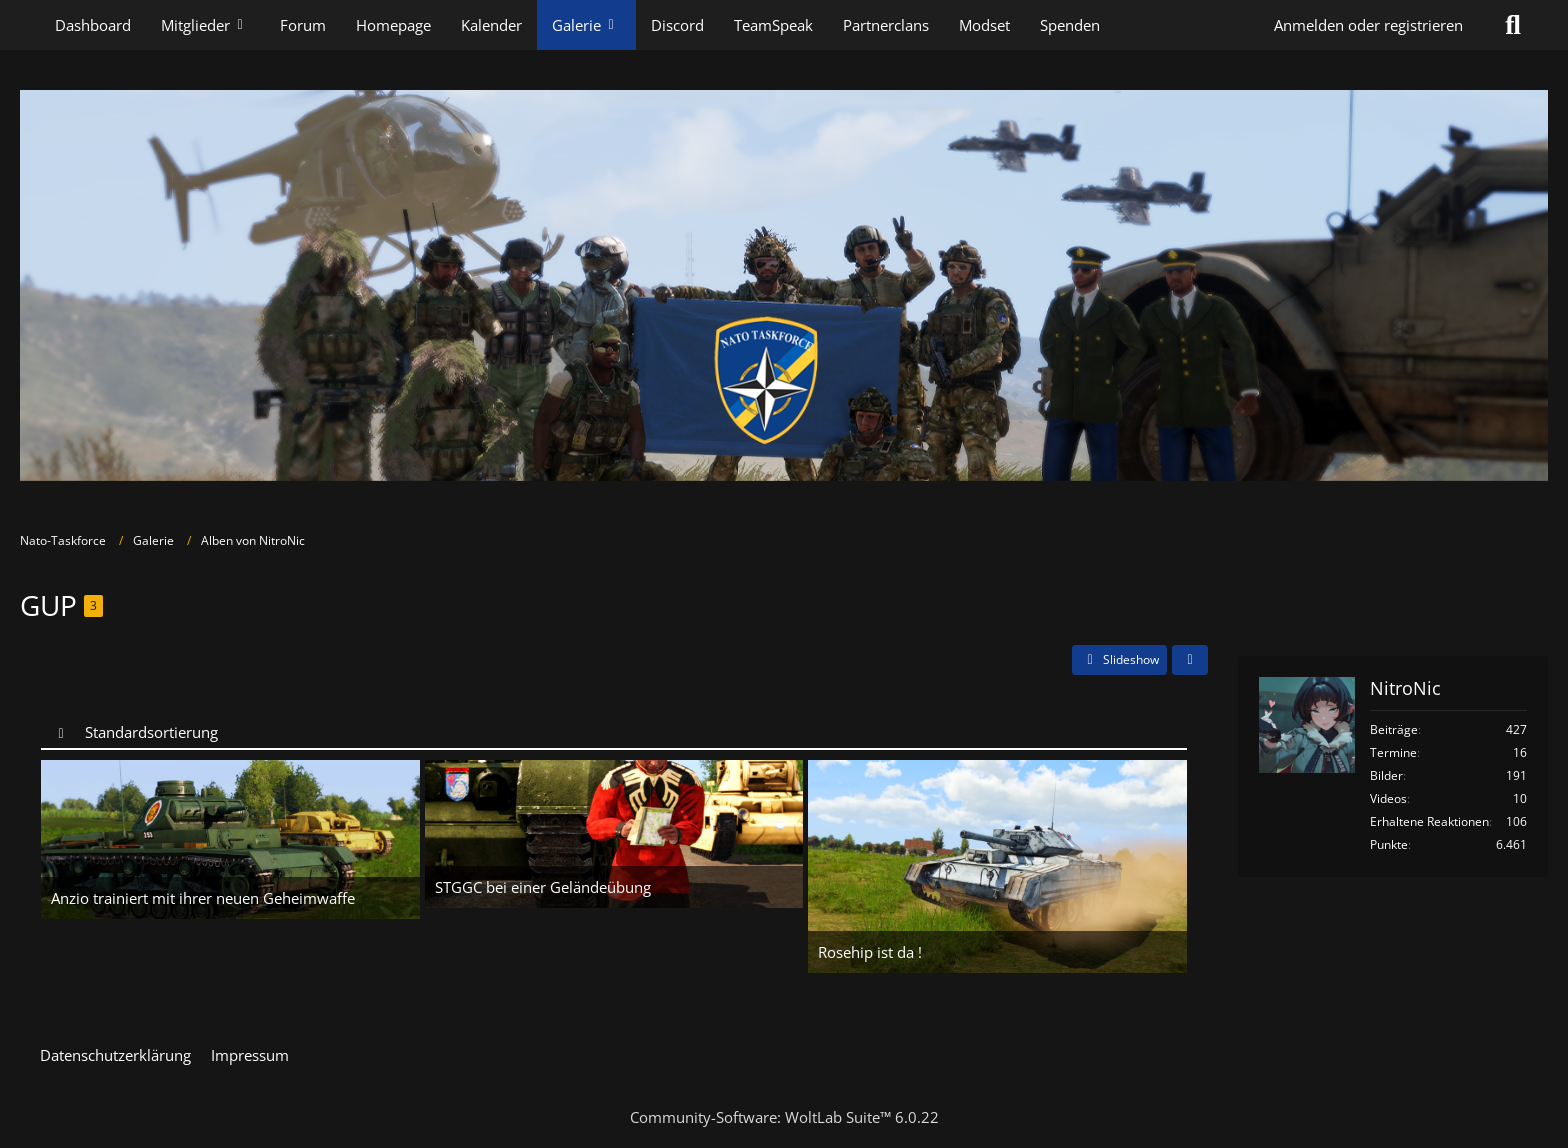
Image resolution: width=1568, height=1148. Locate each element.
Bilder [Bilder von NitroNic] (1386, 775)
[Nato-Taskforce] (784, 285)
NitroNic (1405, 688)
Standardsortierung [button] (151, 732)
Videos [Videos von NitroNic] (1388, 798)
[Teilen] (1190, 660)
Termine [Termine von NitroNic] (1393, 752)
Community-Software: (784, 1117)
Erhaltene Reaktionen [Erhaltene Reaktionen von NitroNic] (1429, 821)
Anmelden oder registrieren (1368, 25)
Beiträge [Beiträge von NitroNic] (1394, 729)
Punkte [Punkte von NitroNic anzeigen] (1389, 844)
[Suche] (1513, 25)
